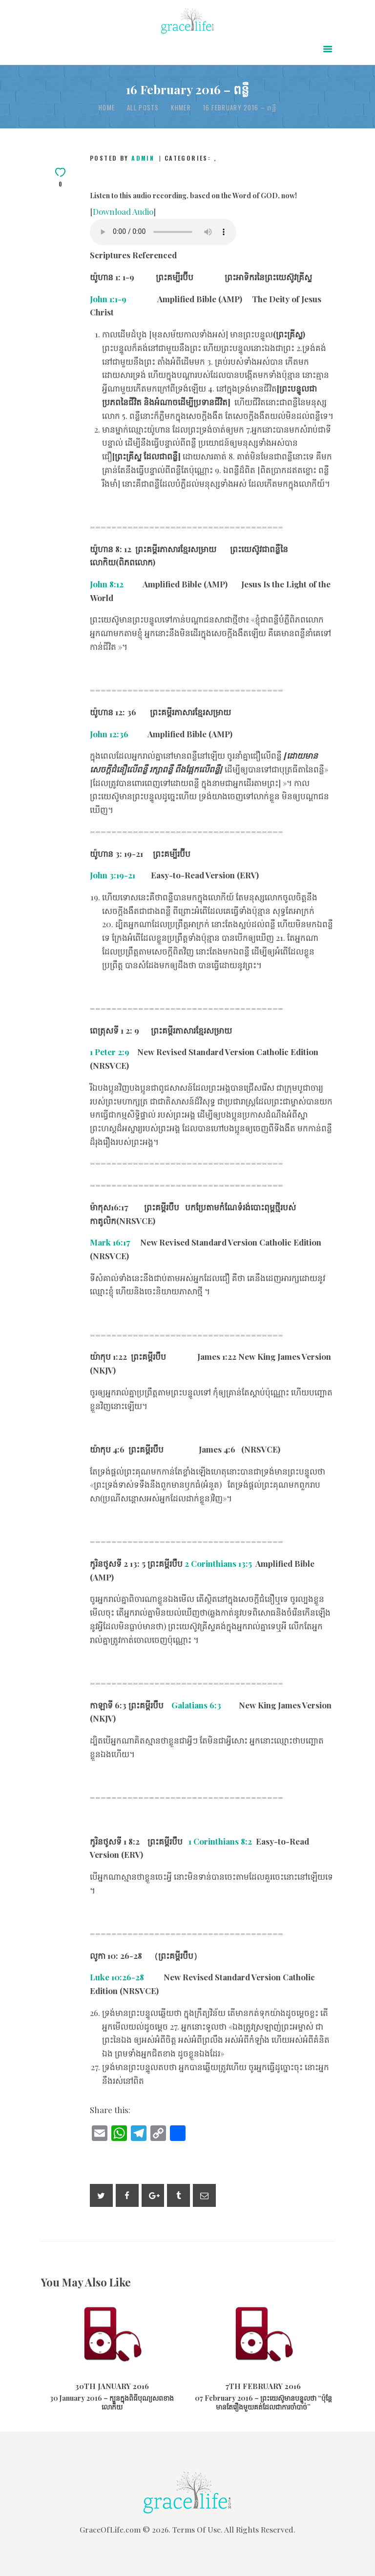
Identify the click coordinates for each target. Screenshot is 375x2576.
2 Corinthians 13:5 (218, 1563)
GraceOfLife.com (110, 2529)
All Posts (143, 107)
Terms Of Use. (197, 2529)
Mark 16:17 (110, 1242)
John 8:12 (107, 584)
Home (107, 107)
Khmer (181, 107)
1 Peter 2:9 (109, 1051)
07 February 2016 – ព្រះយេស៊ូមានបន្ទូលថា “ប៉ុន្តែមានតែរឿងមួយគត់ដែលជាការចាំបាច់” (263, 2402)
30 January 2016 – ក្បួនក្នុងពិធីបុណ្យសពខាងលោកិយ (112, 2402)
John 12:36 (109, 733)
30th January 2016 (112, 2386)
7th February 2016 (263, 2386)
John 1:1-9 (108, 298)
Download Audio (123, 211)
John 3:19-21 (112, 875)
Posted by (123, 158)
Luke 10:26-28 (117, 1977)
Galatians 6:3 (196, 1705)
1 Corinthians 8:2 (220, 1841)
